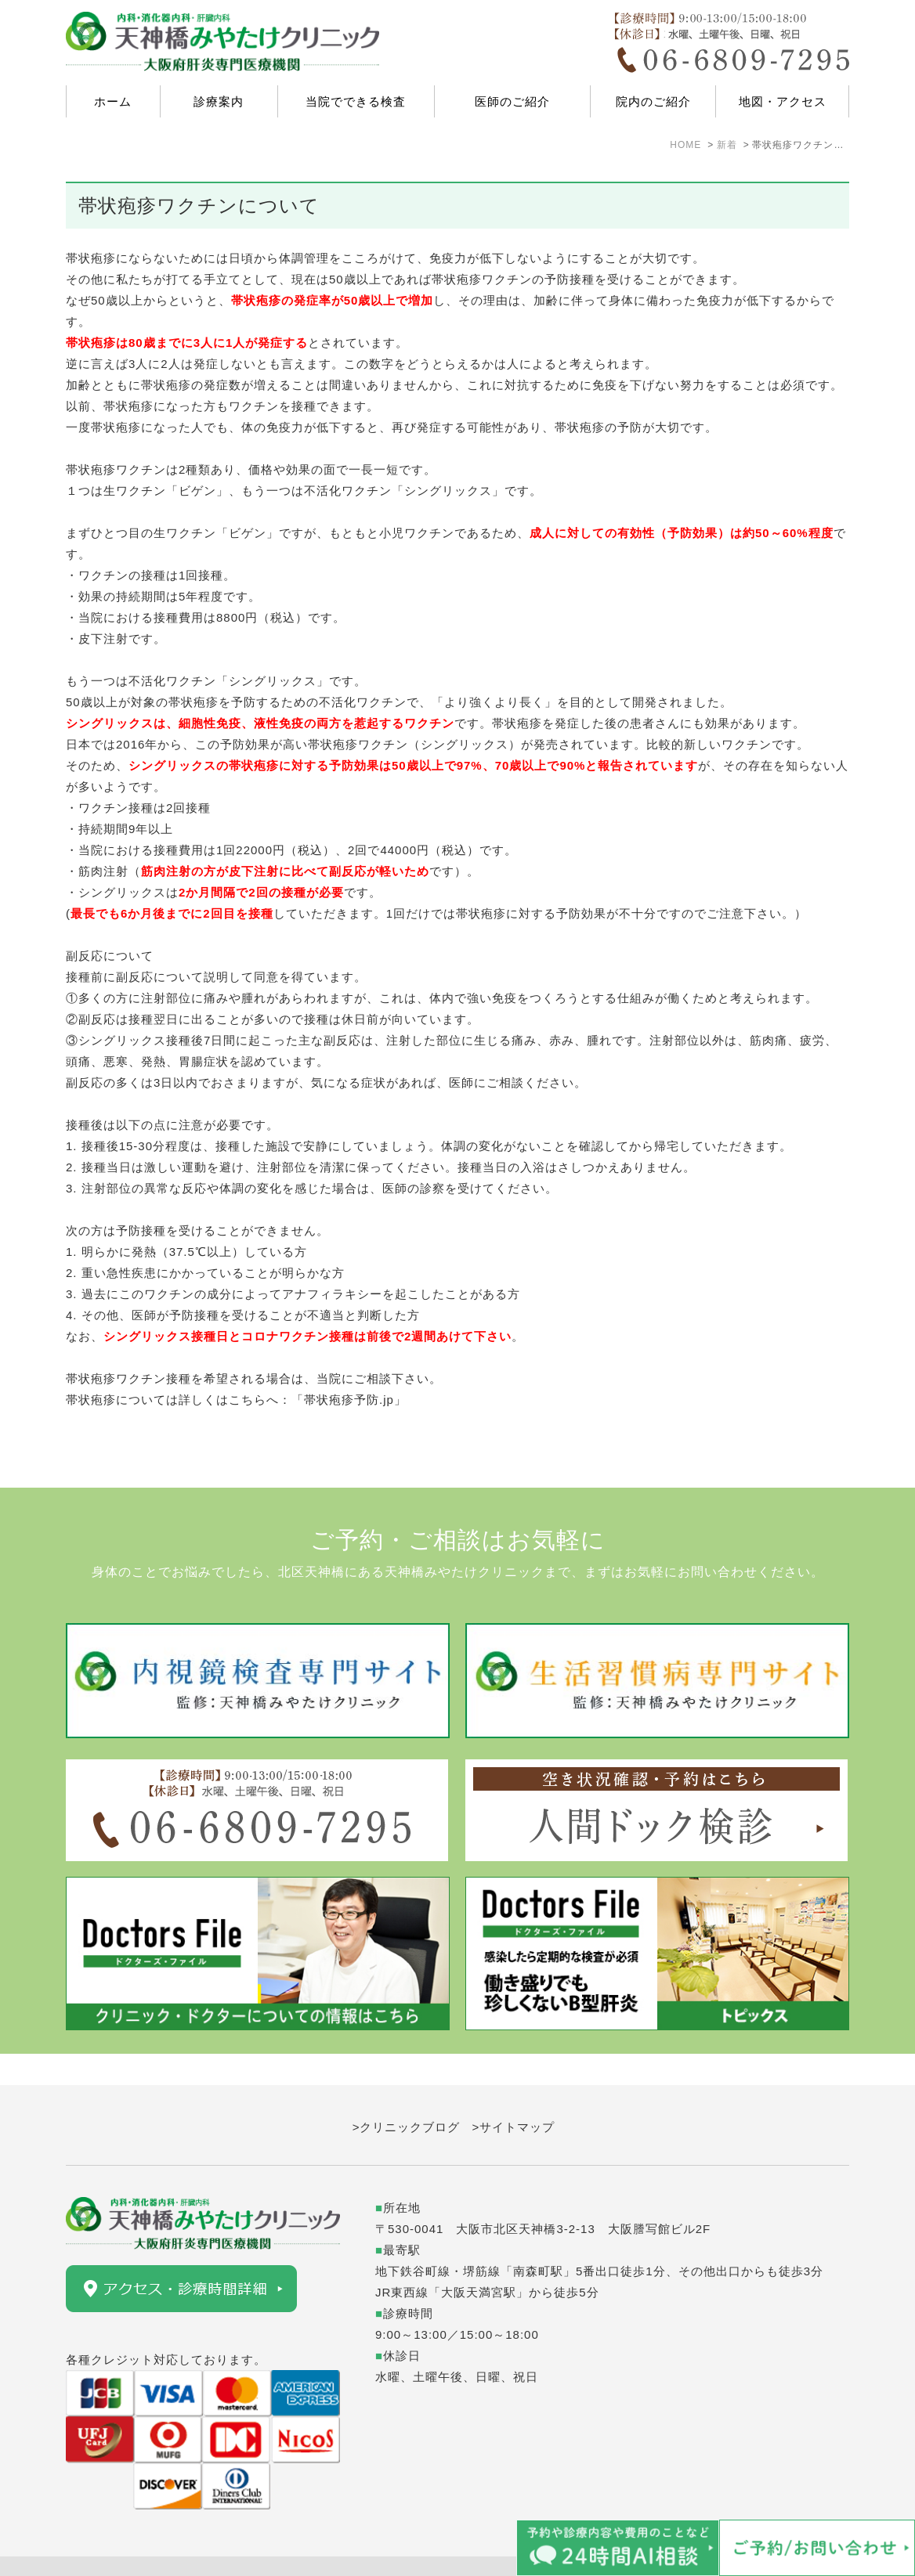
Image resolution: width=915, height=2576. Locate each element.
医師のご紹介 (512, 101)
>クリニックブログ (407, 2095)
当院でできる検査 (356, 101)
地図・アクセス (782, 101)
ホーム (113, 101)
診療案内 (218, 101)
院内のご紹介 (653, 101)
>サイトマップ (513, 2095)
